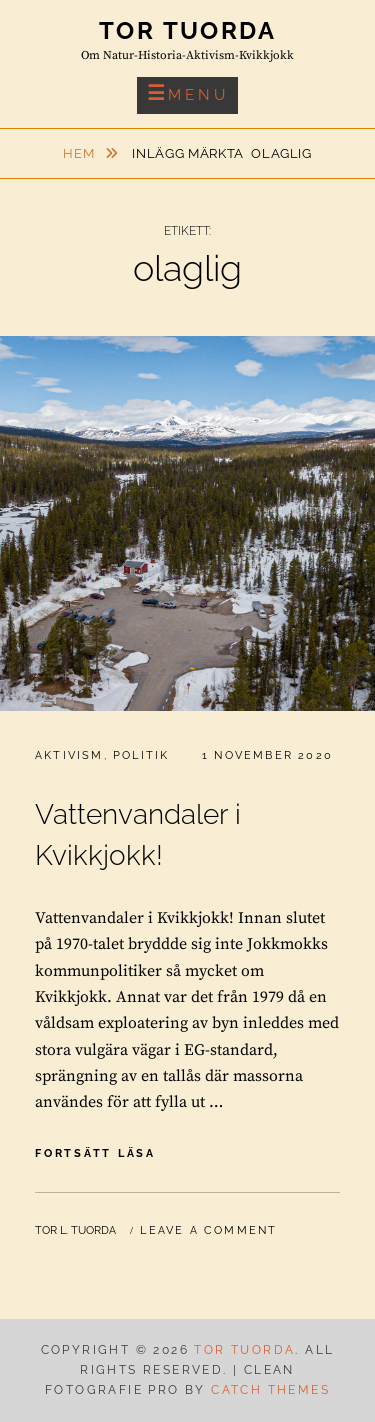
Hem (80, 153)
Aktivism (69, 755)
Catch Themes (270, 1390)
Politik (141, 755)
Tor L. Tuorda (75, 1230)
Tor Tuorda (187, 30)
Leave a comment (208, 1230)
